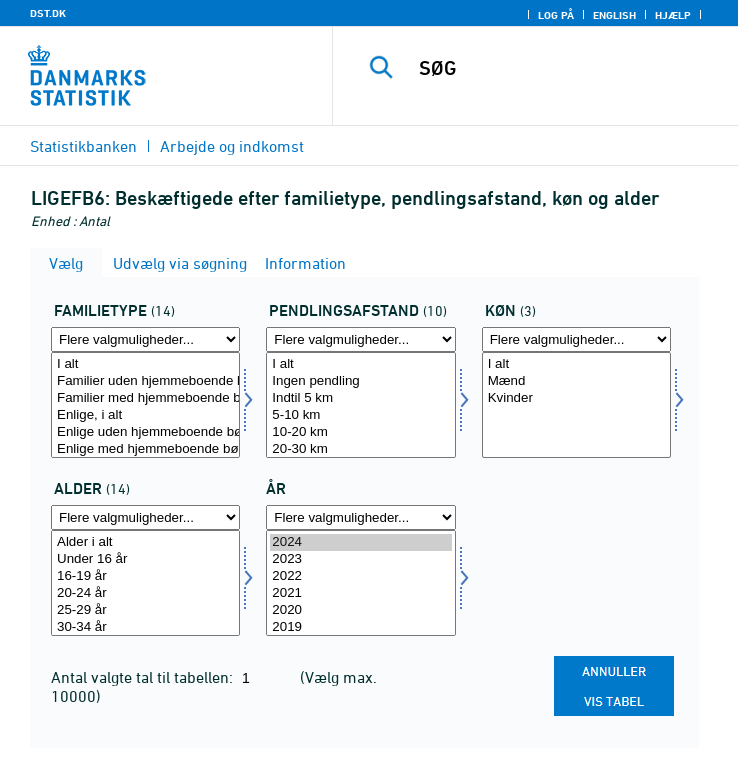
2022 (360, 576)
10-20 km (360, 432)
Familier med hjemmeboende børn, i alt (145, 398)
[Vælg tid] (360, 583)
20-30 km (360, 449)
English (614, 15)
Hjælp (673, 15)
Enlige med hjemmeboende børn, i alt (145, 449)
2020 (360, 610)
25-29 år (145, 610)
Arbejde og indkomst (232, 146)
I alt (145, 364)
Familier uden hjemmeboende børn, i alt (145, 381)
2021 (360, 593)
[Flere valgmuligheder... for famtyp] (145, 339)
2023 (360, 559)
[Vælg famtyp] (145, 405)
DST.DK (48, 13)
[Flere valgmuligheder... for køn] (576, 339)
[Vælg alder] (145, 583)
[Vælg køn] (576, 405)
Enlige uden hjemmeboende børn (145, 432)
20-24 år (145, 593)
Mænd (576, 381)
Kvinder (576, 398)
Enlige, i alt (145, 415)
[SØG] (571, 68)
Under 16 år (145, 559)
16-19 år (145, 576)
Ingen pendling (360, 381)
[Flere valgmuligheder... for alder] (145, 517)
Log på (556, 15)
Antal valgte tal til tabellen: (144, 677)
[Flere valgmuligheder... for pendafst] (360, 339)
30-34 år (145, 627)
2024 (360, 542)
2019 (360, 627)
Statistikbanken (83, 146)
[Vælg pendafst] (360, 405)
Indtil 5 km (360, 398)
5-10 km (360, 415)
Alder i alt (145, 542)
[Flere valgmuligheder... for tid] (360, 517)
